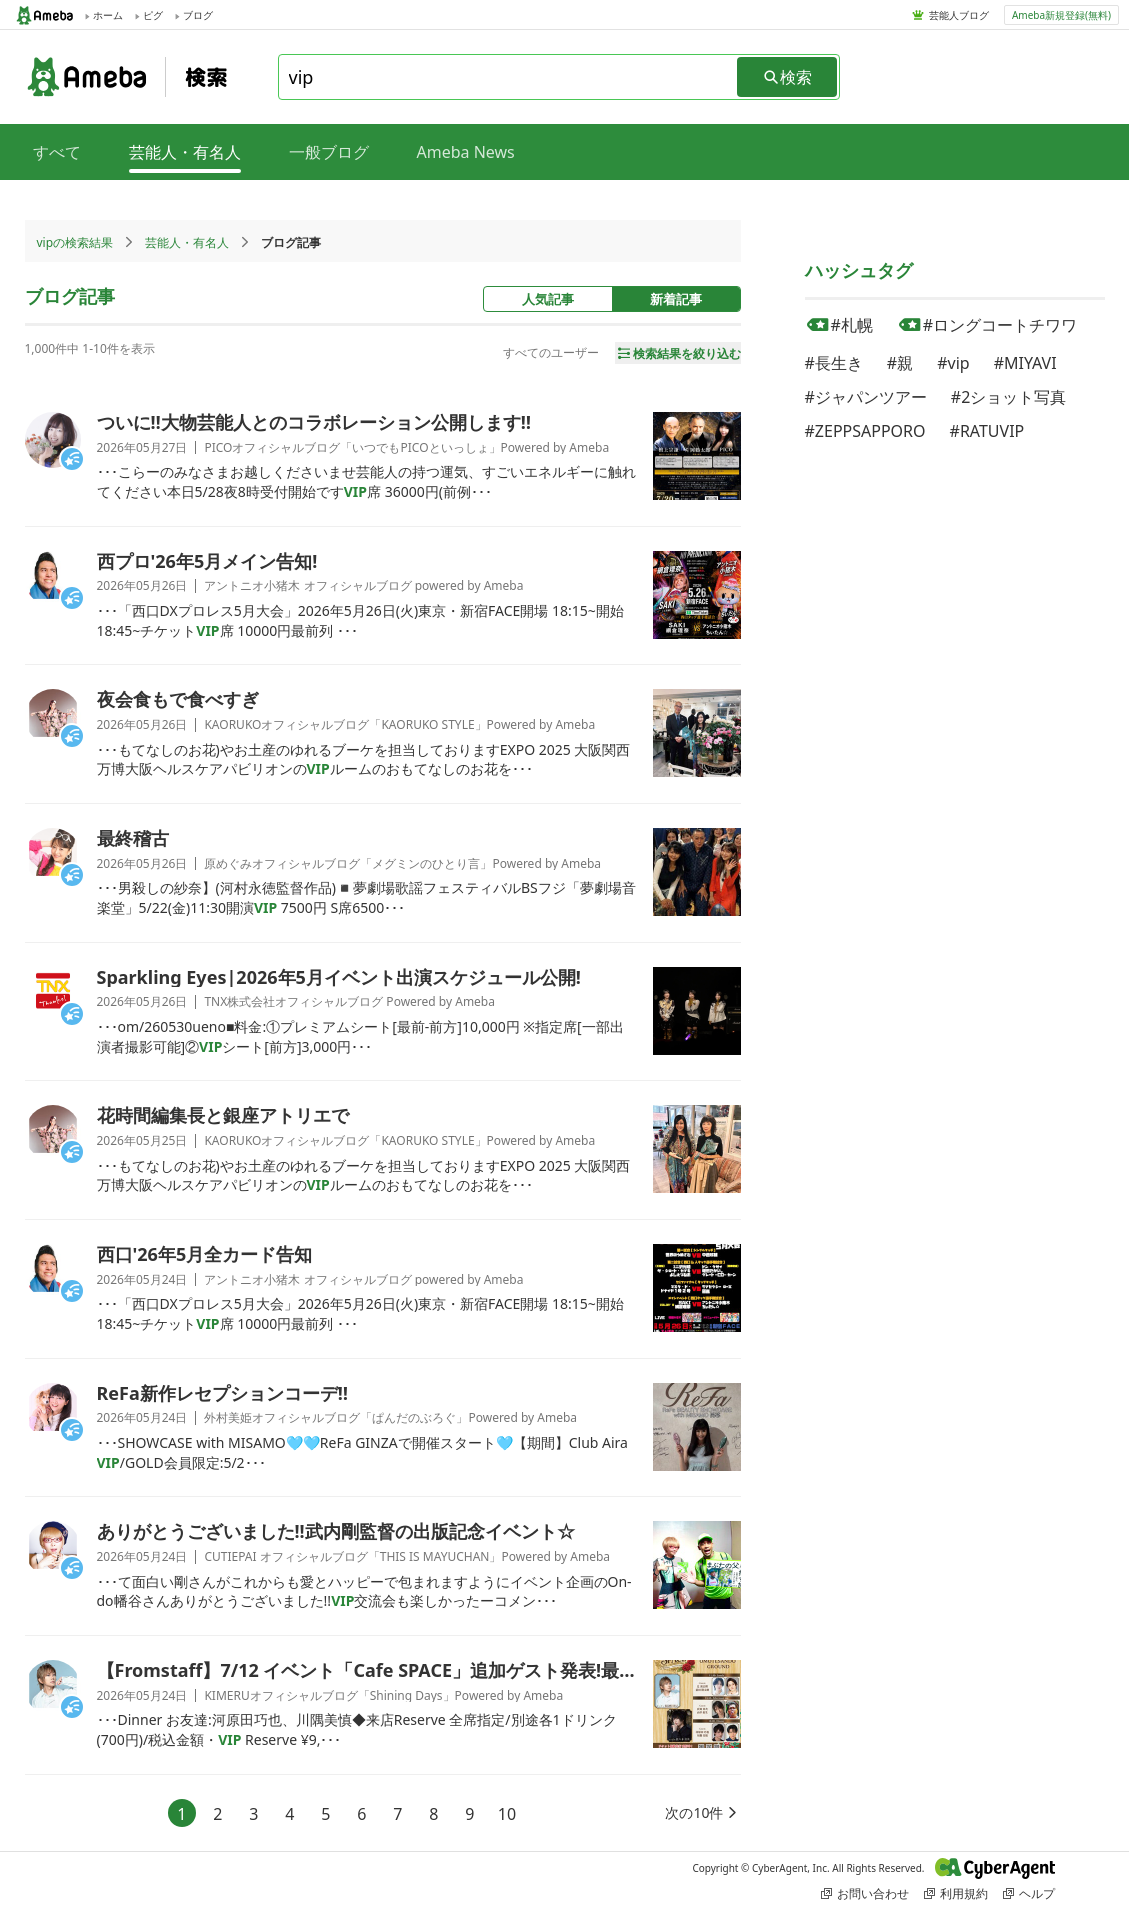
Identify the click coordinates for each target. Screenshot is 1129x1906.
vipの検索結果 (75, 242)
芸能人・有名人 (187, 242)
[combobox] (509, 77)
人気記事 (548, 299)
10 (507, 1814)
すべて (57, 152)
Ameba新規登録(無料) (1061, 15)
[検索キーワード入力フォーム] (509, 77)
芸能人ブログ (959, 15)
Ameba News (466, 152)
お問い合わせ (865, 1893)
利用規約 (956, 1893)
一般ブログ (329, 152)
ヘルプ (1029, 1893)
